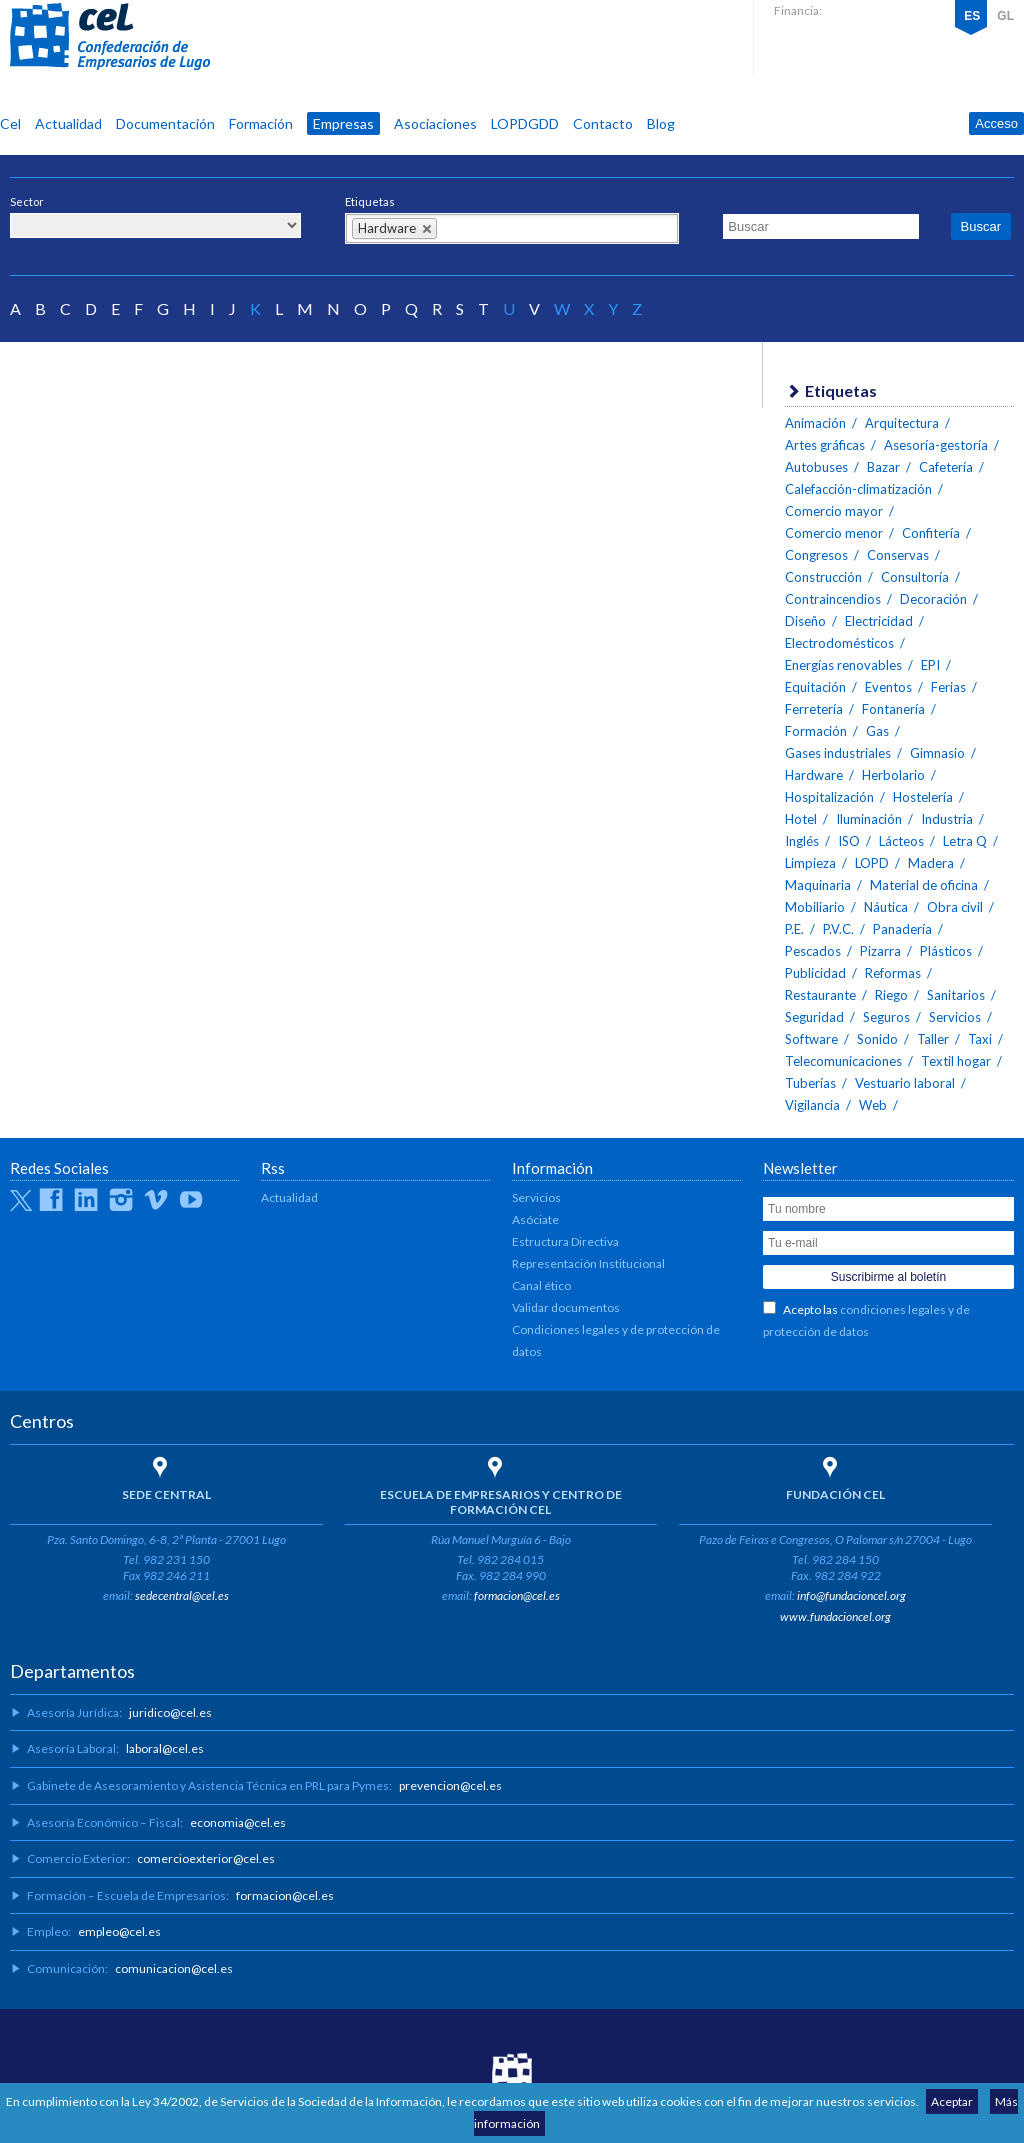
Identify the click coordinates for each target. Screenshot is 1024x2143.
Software (811, 1039)
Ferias (948, 687)
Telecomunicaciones (843, 1061)
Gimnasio (937, 753)
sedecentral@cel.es (182, 1595)
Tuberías (810, 1083)
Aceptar (952, 2101)
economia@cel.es (238, 1822)
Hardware (814, 775)
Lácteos (901, 841)
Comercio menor (834, 533)
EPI (930, 665)
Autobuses (816, 467)
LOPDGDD (525, 123)
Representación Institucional (588, 1263)
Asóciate (535, 1219)
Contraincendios (833, 599)
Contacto (603, 123)
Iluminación (869, 819)
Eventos (888, 687)
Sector (27, 201)
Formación (261, 123)
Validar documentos (566, 1307)
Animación (815, 423)
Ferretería (814, 709)
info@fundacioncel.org (851, 1595)
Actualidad (68, 123)
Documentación (165, 123)
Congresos (816, 555)
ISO (849, 841)
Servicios (955, 1017)
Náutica (886, 907)
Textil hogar (956, 1061)
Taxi (980, 1039)
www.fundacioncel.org (835, 1616)
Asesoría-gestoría (936, 445)
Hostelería (923, 797)
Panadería (902, 929)
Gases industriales (838, 753)
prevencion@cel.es (450, 1785)
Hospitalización (829, 797)
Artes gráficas (825, 445)
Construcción (823, 577)
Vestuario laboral (905, 1083)
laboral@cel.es (165, 1748)
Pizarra (880, 951)
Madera (931, 863)
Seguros (886, 1017)
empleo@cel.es (119, 1931)
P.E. (794, 929)
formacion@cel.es (517, 1595)
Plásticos (946, 951)
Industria (947, 819)
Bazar (883, 467)
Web (873, 1105)
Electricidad (879, 621)
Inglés (802, 841)
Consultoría (915, 577)
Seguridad (814, 1017)
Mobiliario (815, 907)
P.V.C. (838, 929)
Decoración (933, 599)
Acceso (996, 123)
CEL (110, 37)
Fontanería (893, 709)
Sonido (877, 1039)
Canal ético (541, 1285)
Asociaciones (435, 123)
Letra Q (965, 841)
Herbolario (893, 775)
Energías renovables (843, 665)
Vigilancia (812, 1105)
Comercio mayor (834, 511)
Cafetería (946, 467)
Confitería (931, 533)
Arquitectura (902, 423)
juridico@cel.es (170, 1712)
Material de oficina (924, 885)
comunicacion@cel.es (174, 1968)
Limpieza (810, 863)
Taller (933, 1039)
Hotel (801, 819)
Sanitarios (956, 995)
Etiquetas (370, 201)
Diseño (805, 621)
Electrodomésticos (839, 643)
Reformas (893, 973)
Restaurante (820, 995)
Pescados (813, 951)
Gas (877, 731)
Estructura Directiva (565, 1241)
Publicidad (815, 973)
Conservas (898, 555)
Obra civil (955, 907)
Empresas (343, 123)
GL (1005, 16)
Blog (661, 123)
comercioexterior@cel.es (206, 1858)
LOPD (872, 863)
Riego (891, 995)
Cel (10, 123)
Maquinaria (818, 885)
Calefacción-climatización (858, 489)
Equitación (815, 687)
